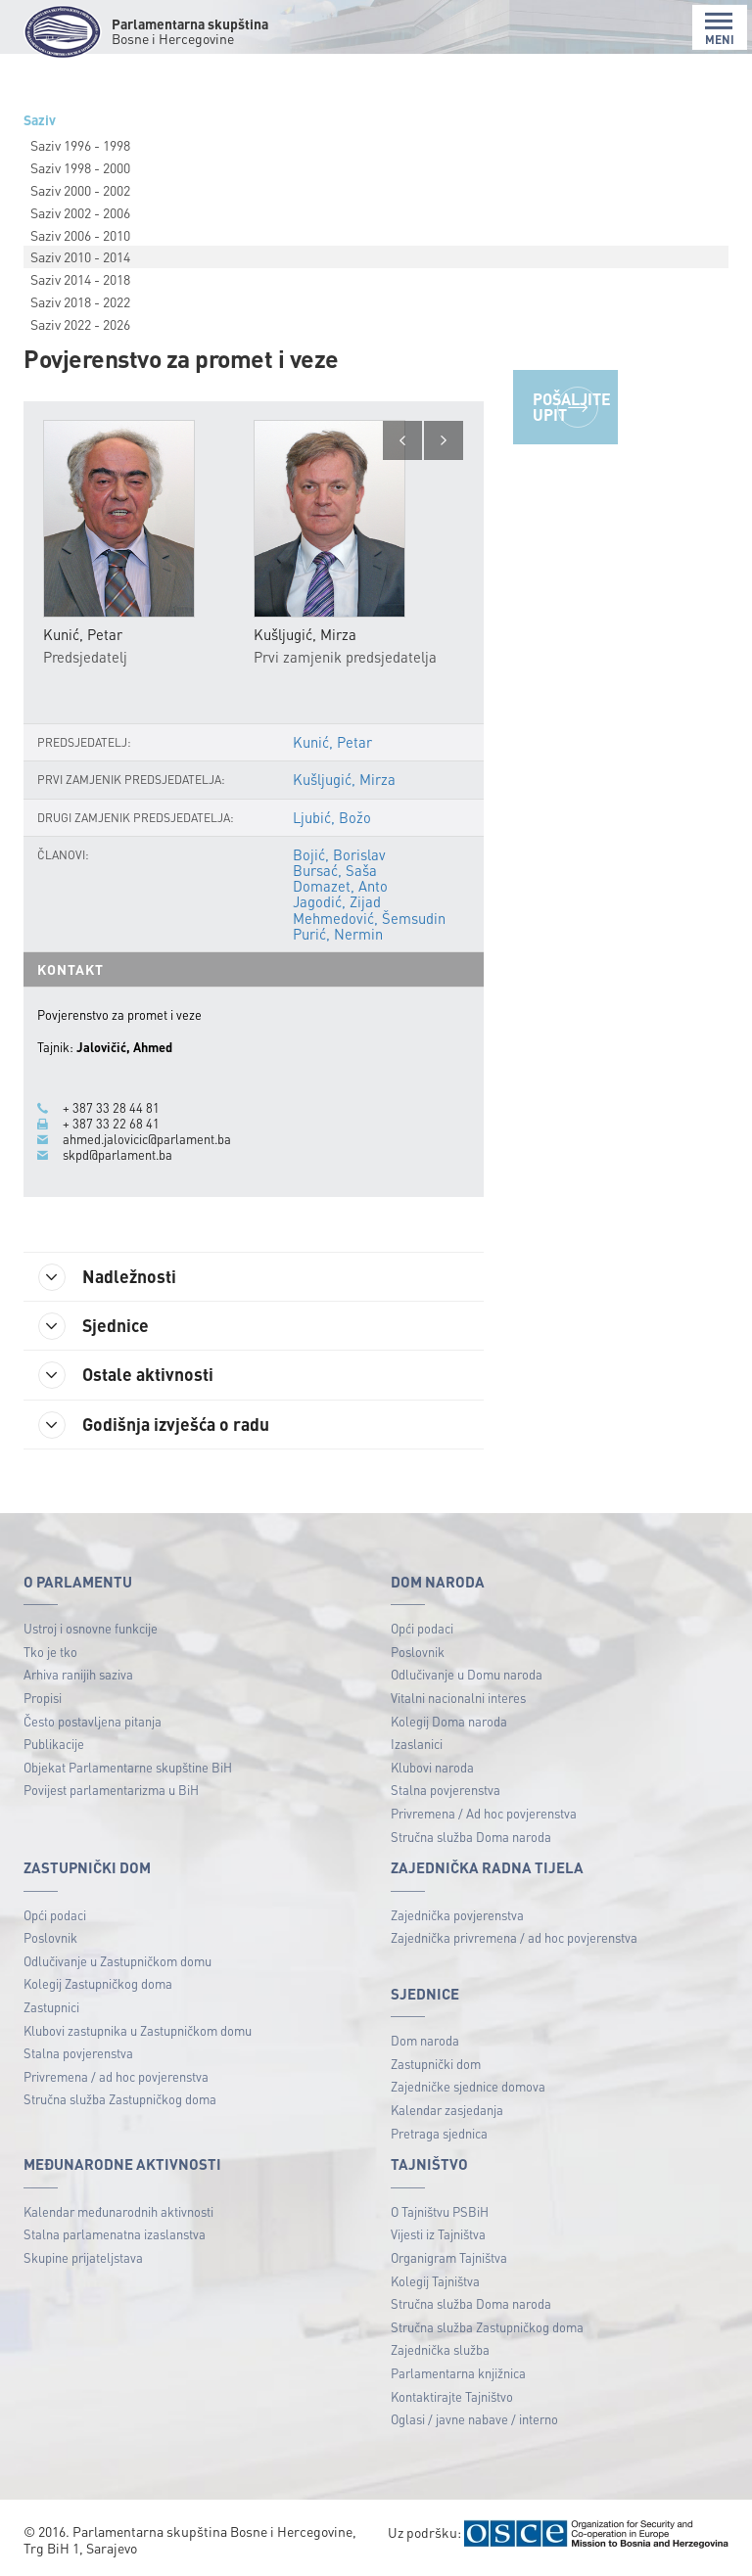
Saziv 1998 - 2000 (80, 167)
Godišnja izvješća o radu (153, 1425)
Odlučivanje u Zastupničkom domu (118, 1961)
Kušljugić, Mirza (344, 779)
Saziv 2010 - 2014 (80, 256)
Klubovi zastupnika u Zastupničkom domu (138, 2030)
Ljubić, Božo (332, 817)
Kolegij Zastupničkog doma (98, 1983)
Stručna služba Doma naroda (471, 1836)
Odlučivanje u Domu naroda (466, 1674)
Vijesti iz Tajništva (438, 2234)
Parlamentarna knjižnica (458, 2373)
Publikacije (54, 1743)
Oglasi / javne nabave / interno (474, 2419)
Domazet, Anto (340, 886)
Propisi (43, 1697)
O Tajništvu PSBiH (440, 2211)
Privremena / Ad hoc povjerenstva (484, 1813)
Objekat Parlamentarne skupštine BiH (128, 1767)
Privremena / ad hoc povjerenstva (116, 2076)
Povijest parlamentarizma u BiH (111, 1789)
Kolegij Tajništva (435, 2281)
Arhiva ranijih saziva (78, 1674)
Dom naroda (425, 2040)
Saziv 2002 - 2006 (80, 212)
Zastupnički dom (436, 2063)
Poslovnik (418, 1651)
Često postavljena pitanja (93, 1721)
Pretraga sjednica (439, 2133)
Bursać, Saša (335, 870)
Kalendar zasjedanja (447, 2109)
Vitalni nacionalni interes (458, 1697)
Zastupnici (51, 2007)
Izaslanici (417, 1743)
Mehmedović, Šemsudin (369, 918)
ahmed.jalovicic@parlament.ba (147, 1139)
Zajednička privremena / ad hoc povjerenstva (514, 1937)
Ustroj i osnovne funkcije (91, 1628)
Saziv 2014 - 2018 (80, 279)
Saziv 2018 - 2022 (80, 301)
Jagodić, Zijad (337, 901)
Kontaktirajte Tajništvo (452, 2396)
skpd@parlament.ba (117, 1155)
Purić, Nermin (338, 934)
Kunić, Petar (332, 742)
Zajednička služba (440, 2349)
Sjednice (93, 1326)
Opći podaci (422, 1628)
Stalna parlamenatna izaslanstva (115, 2234)
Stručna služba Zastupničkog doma (120, 2099)
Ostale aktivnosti (125, 1375)
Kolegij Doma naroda (449, 1721)
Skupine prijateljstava (83, 2257)
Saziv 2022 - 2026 (80, 324)
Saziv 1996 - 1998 (80, 145)
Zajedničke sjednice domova (468, 2086)
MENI (719, 29)
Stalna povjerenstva (445, 1789)
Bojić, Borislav (339, 854)
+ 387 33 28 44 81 (111, 1108)
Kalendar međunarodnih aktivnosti (118, 2211)
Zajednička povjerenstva (457, 1915)
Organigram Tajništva (449, 2257)
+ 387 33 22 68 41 (111, 1123)
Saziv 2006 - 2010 (80, 235)
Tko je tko (50, 1651)
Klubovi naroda (432, 1767)
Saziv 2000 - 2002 (80, 190)
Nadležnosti (107, 1277)
